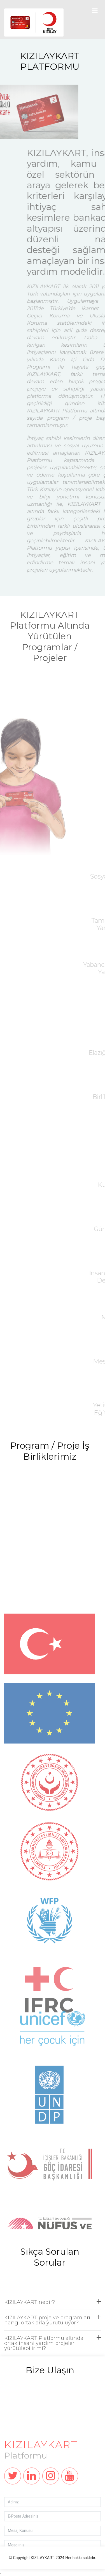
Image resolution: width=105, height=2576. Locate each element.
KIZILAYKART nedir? (52, 2317)
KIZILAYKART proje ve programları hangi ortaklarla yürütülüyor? (52, 2335)
